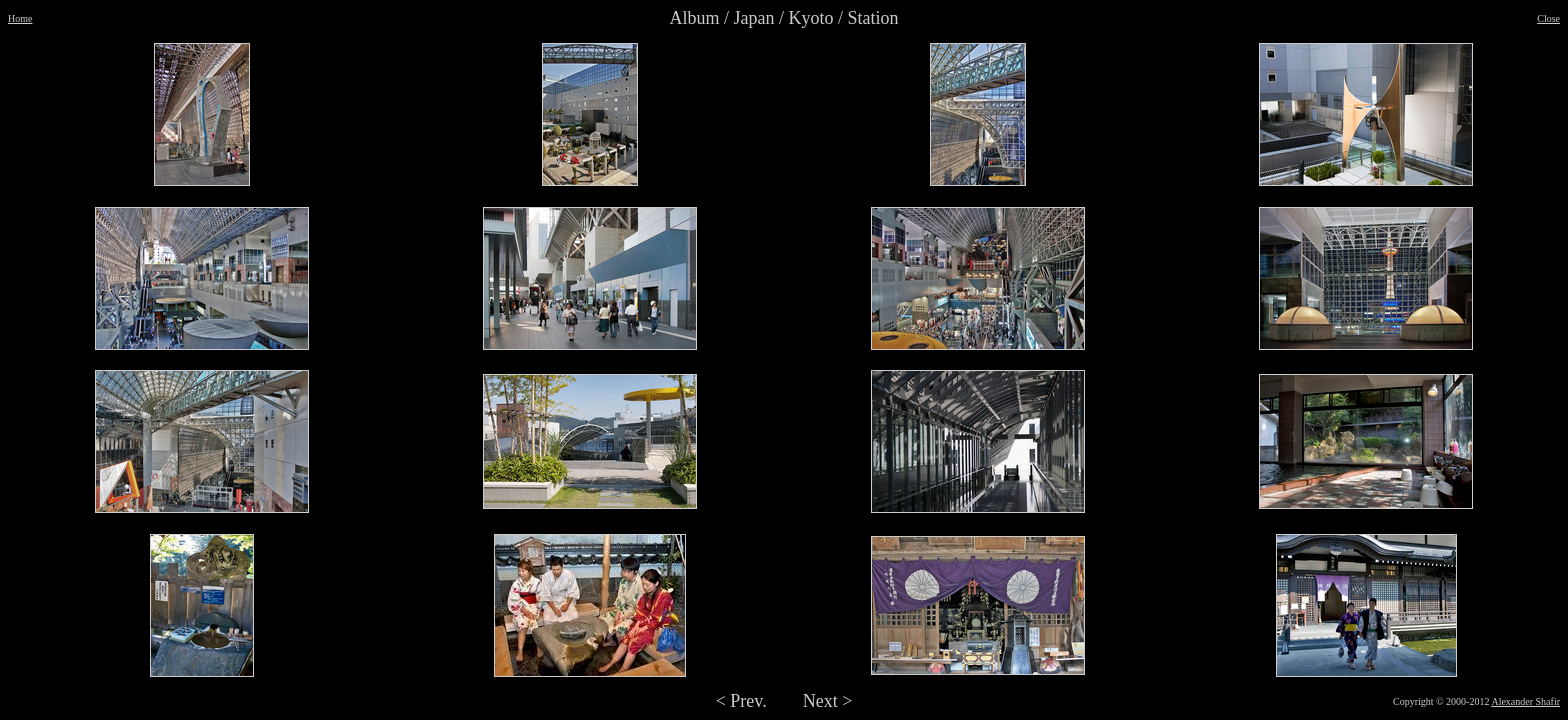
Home (20, 18)
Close (1548, 18)
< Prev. (741, 701)
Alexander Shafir (1525, 701)
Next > (828, 701)
